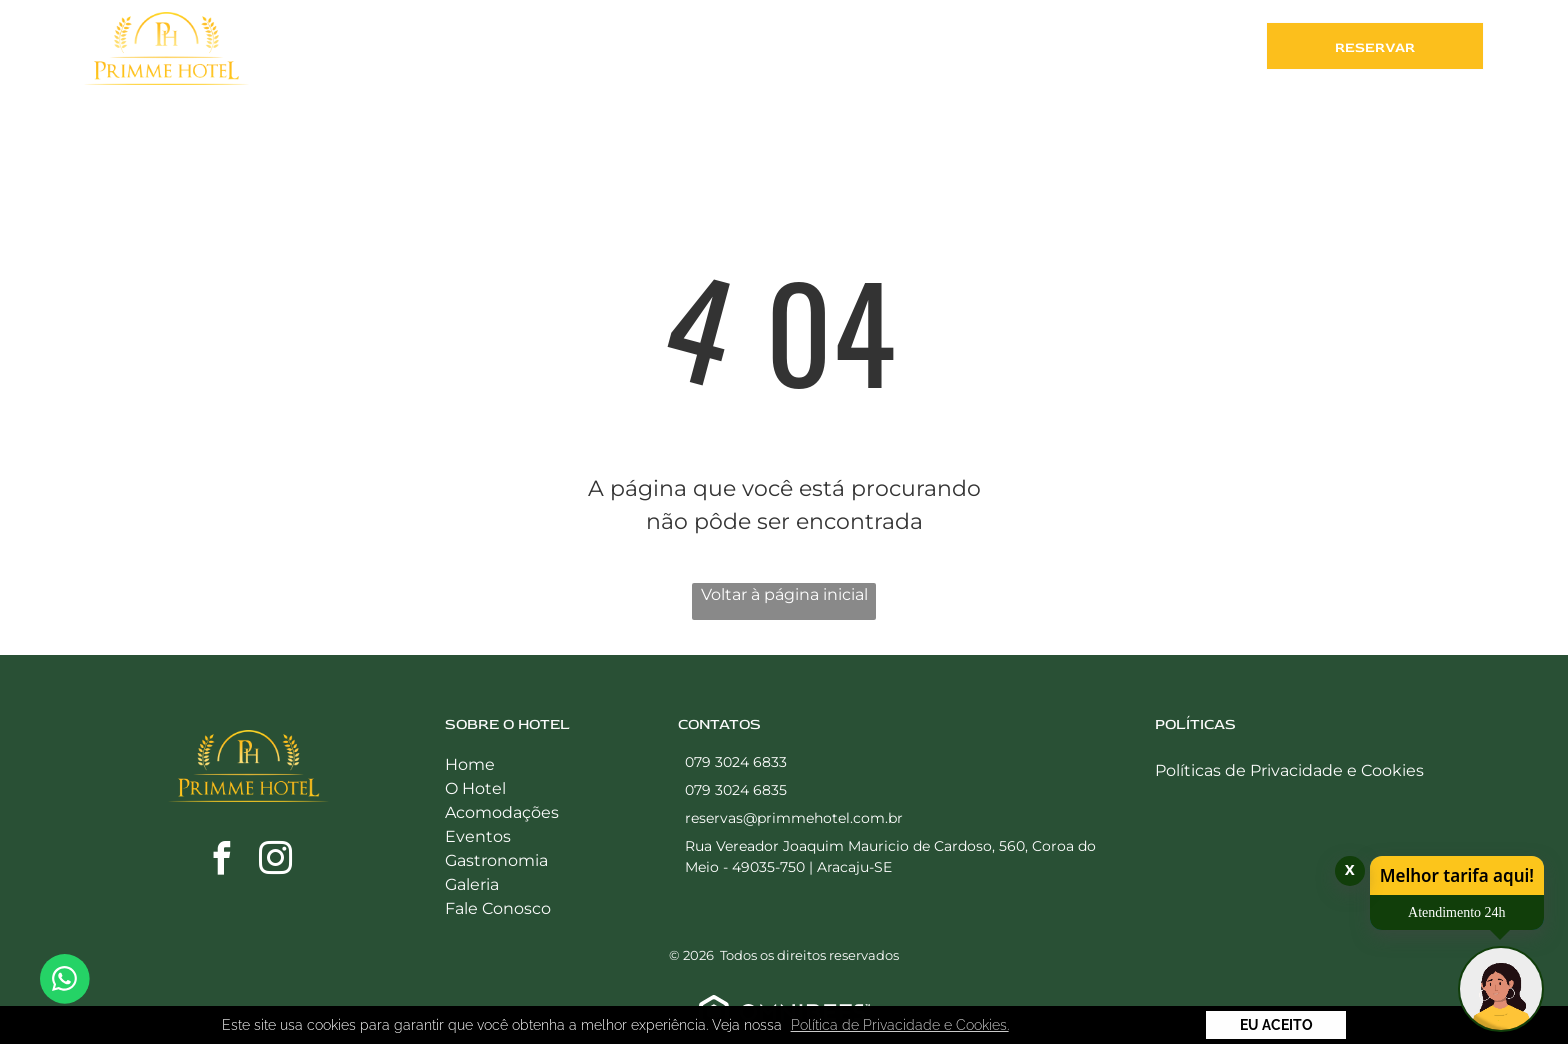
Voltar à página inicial (784, 594)
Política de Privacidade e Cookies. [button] (900, 1025)
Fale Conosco (498, 908)
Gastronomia (496, 860)
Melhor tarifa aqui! (1457, 875)
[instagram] (276, 861)
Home (470, 764)
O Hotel (475, 788)
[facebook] (222, 861)
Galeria (472, 884)
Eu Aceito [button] (1276, 1025)
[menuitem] (572, 51)
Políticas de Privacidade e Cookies (1289, 770)
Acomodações (502, 812)
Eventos (478, 836)
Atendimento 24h (1457, 912)
